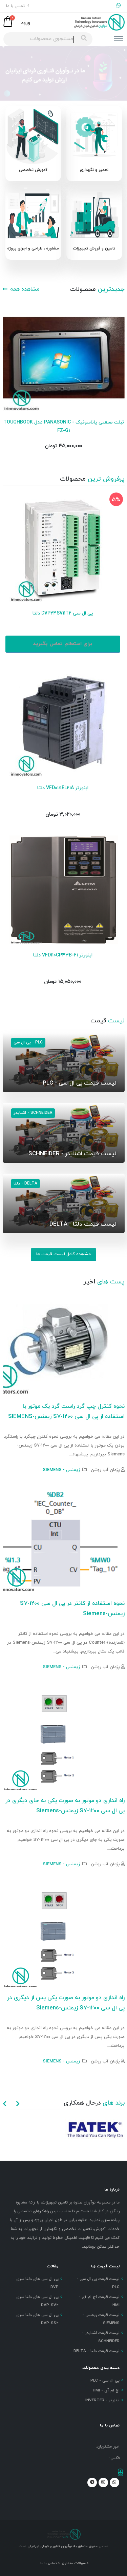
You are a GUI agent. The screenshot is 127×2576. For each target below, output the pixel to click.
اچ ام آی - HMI (106, 2390)
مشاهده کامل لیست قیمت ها (63, 1254)
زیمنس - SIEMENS (61, 1470)
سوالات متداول (74, 2563)
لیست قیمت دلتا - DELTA (96, 2351)
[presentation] (5, 2104)
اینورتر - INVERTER (102, 2400)
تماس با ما (17, 6)
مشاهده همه (21, 289)
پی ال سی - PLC (105, 2380)
